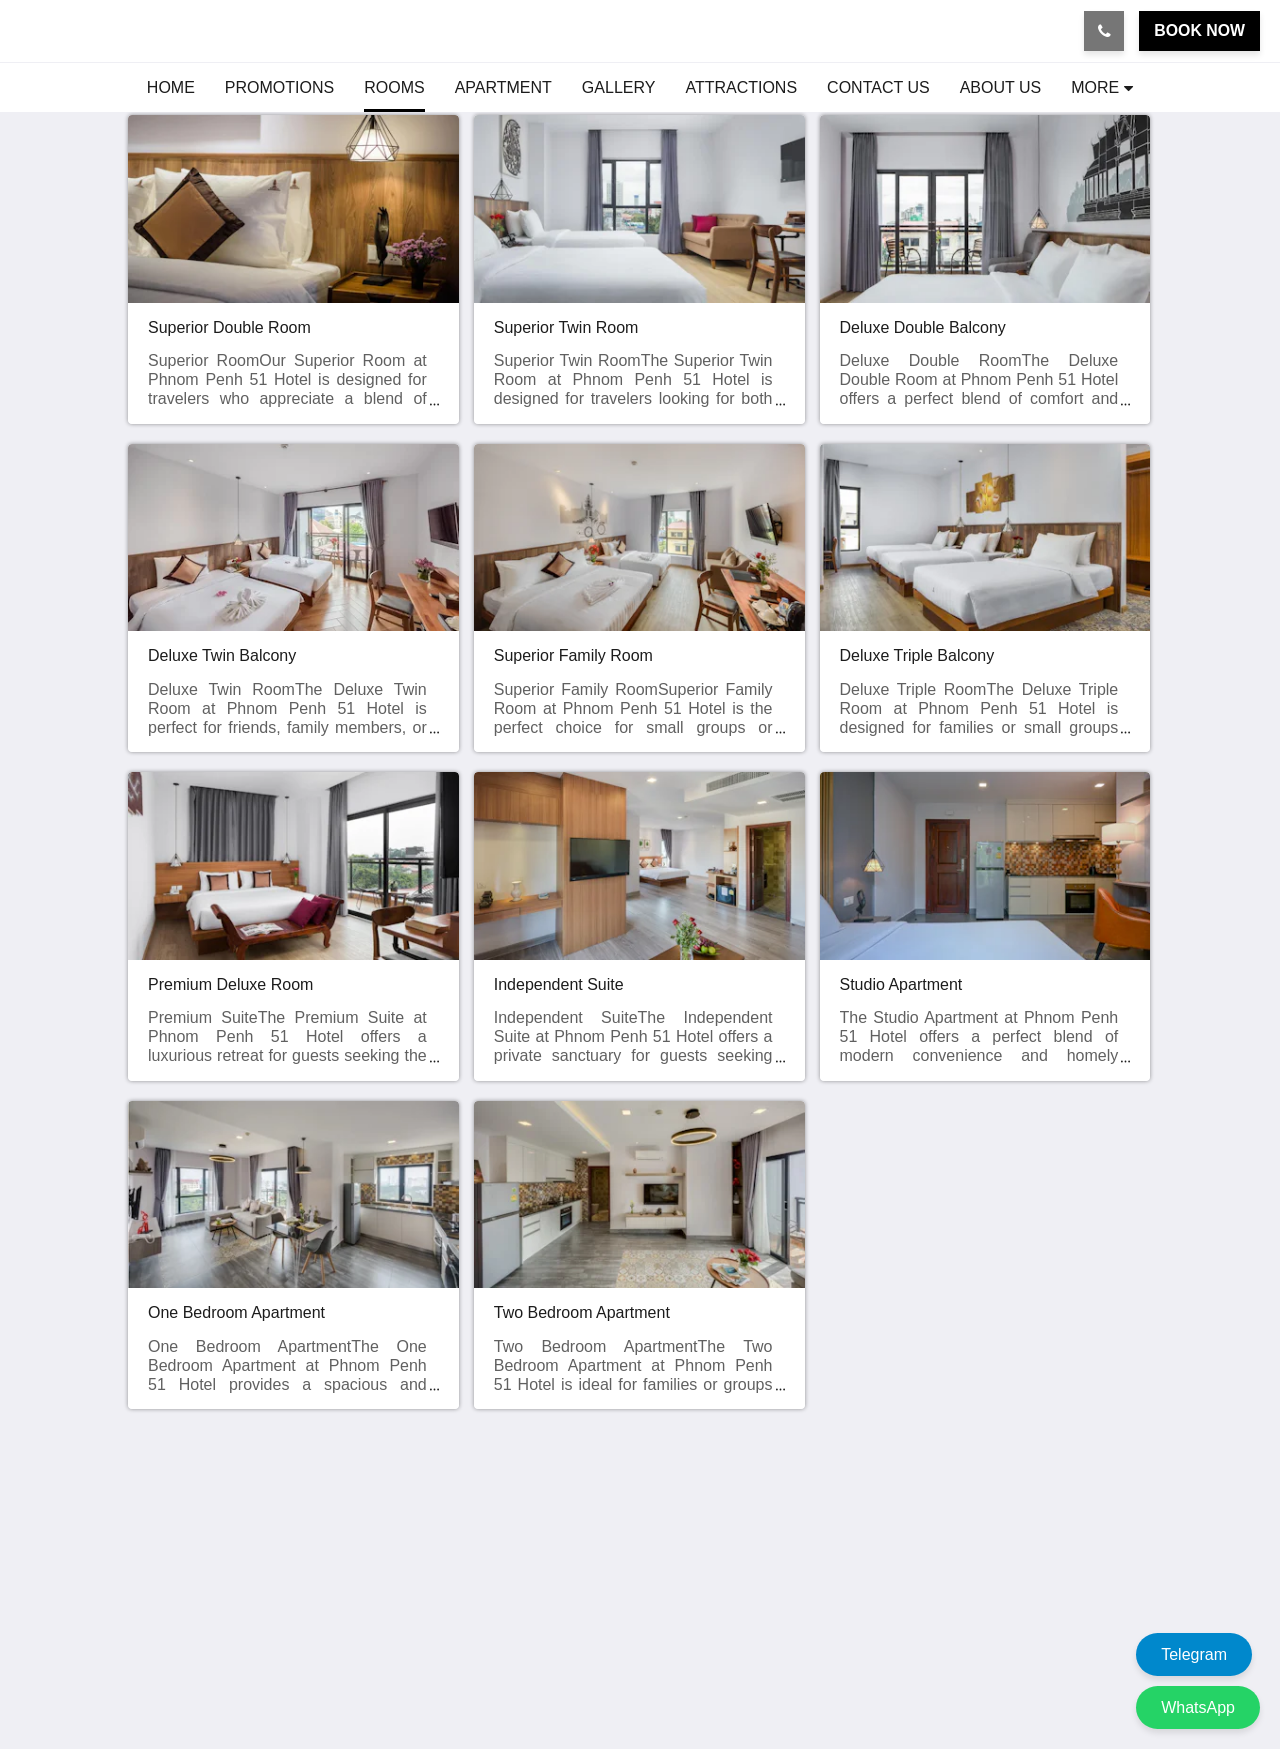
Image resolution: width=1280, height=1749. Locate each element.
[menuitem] (171, 88)
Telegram (1194, 1654)
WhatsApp (1198, 1707)
